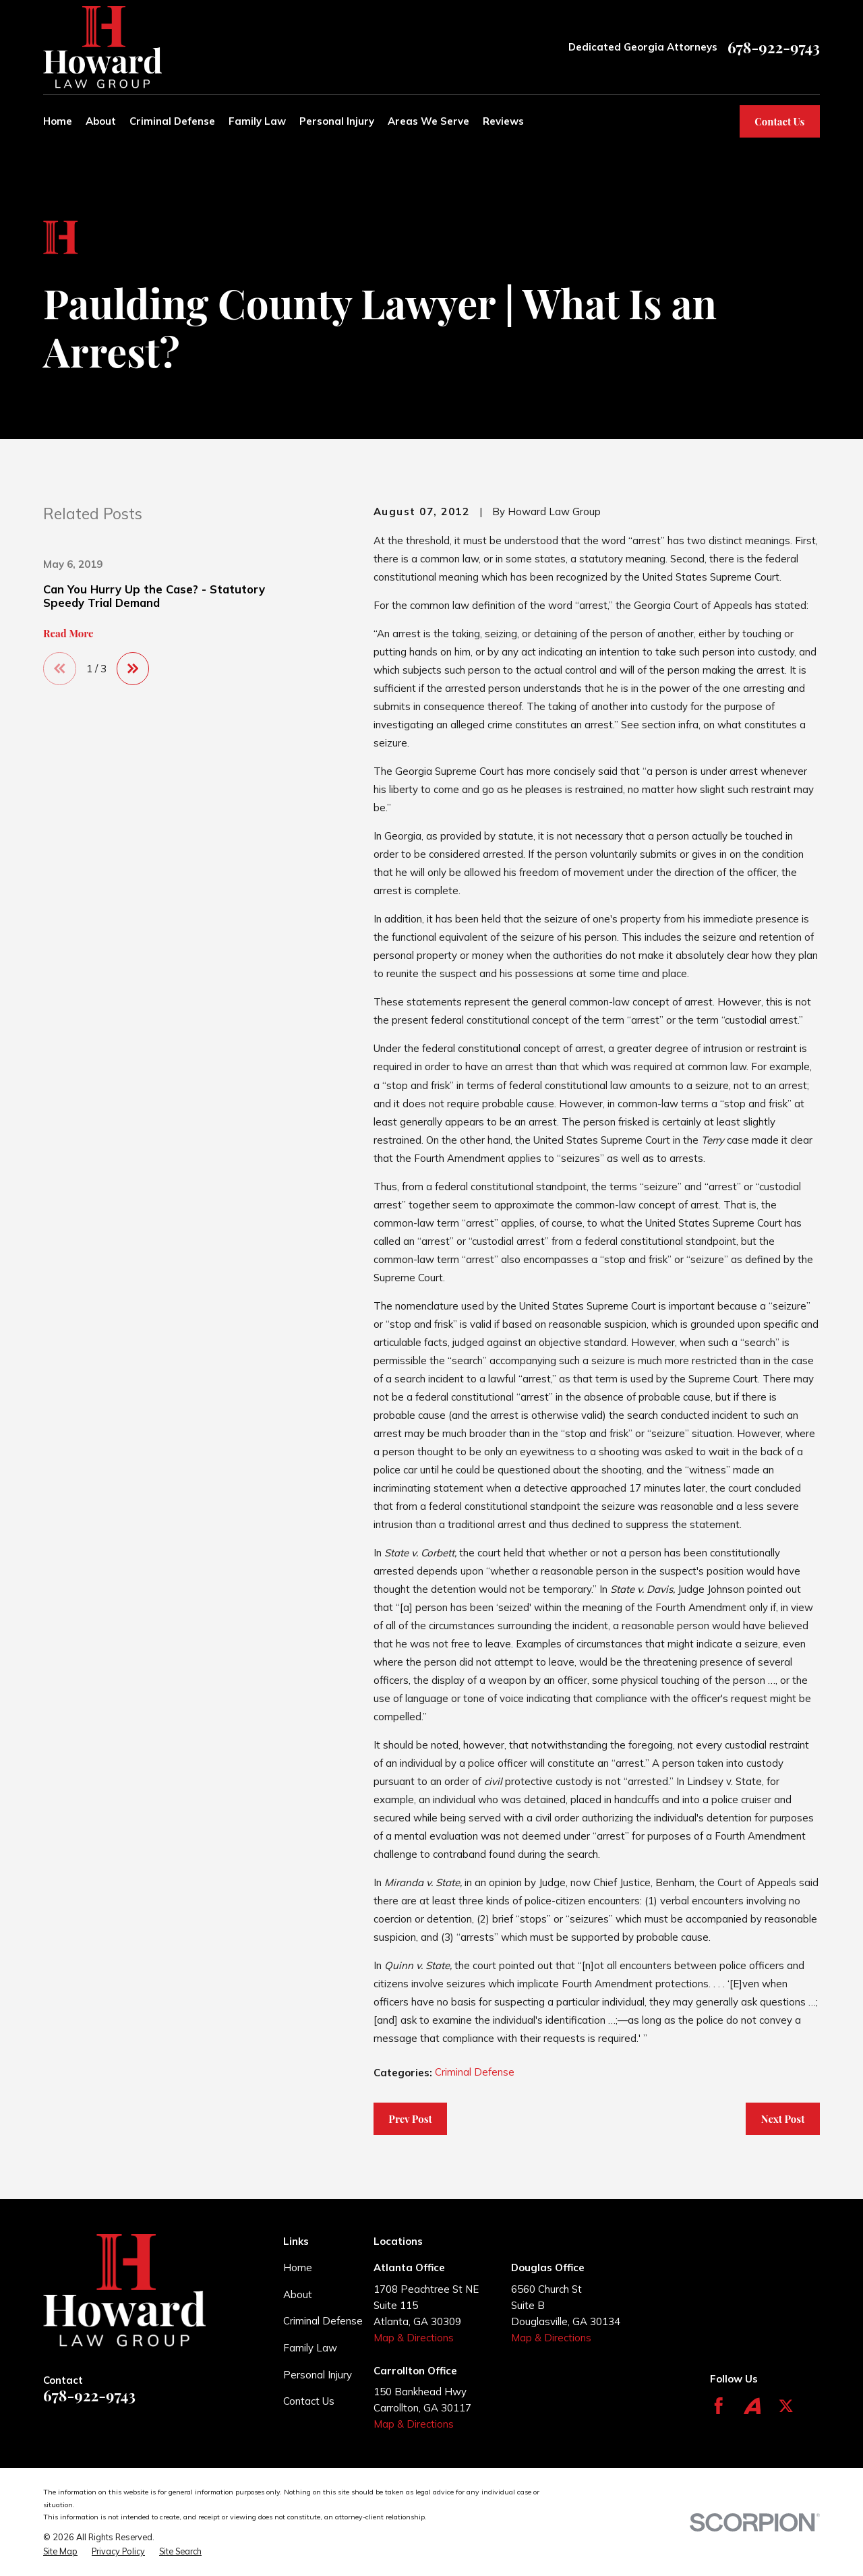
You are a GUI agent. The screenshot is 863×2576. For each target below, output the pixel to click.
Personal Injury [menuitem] (336, 121)
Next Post (783, 2119)
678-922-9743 (773, 47)
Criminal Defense (474, 2072)
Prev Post (410, 2119)
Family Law (310, 2347)
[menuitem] (60, 2551)
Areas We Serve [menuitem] (428, 121)
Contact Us (779, 121)
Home (297, 2267)
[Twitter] (786, 2406)
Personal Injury (317, 2374)
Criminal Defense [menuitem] (172, 121)
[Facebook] (718, 2406)
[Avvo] (752, 2406)
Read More (68, 633)
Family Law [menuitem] (257, 121)
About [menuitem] (101, 121)
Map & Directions (414, 2337)
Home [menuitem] (57, 121)
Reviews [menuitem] (503, 121)
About (297, 2294)
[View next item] (133, 668)
